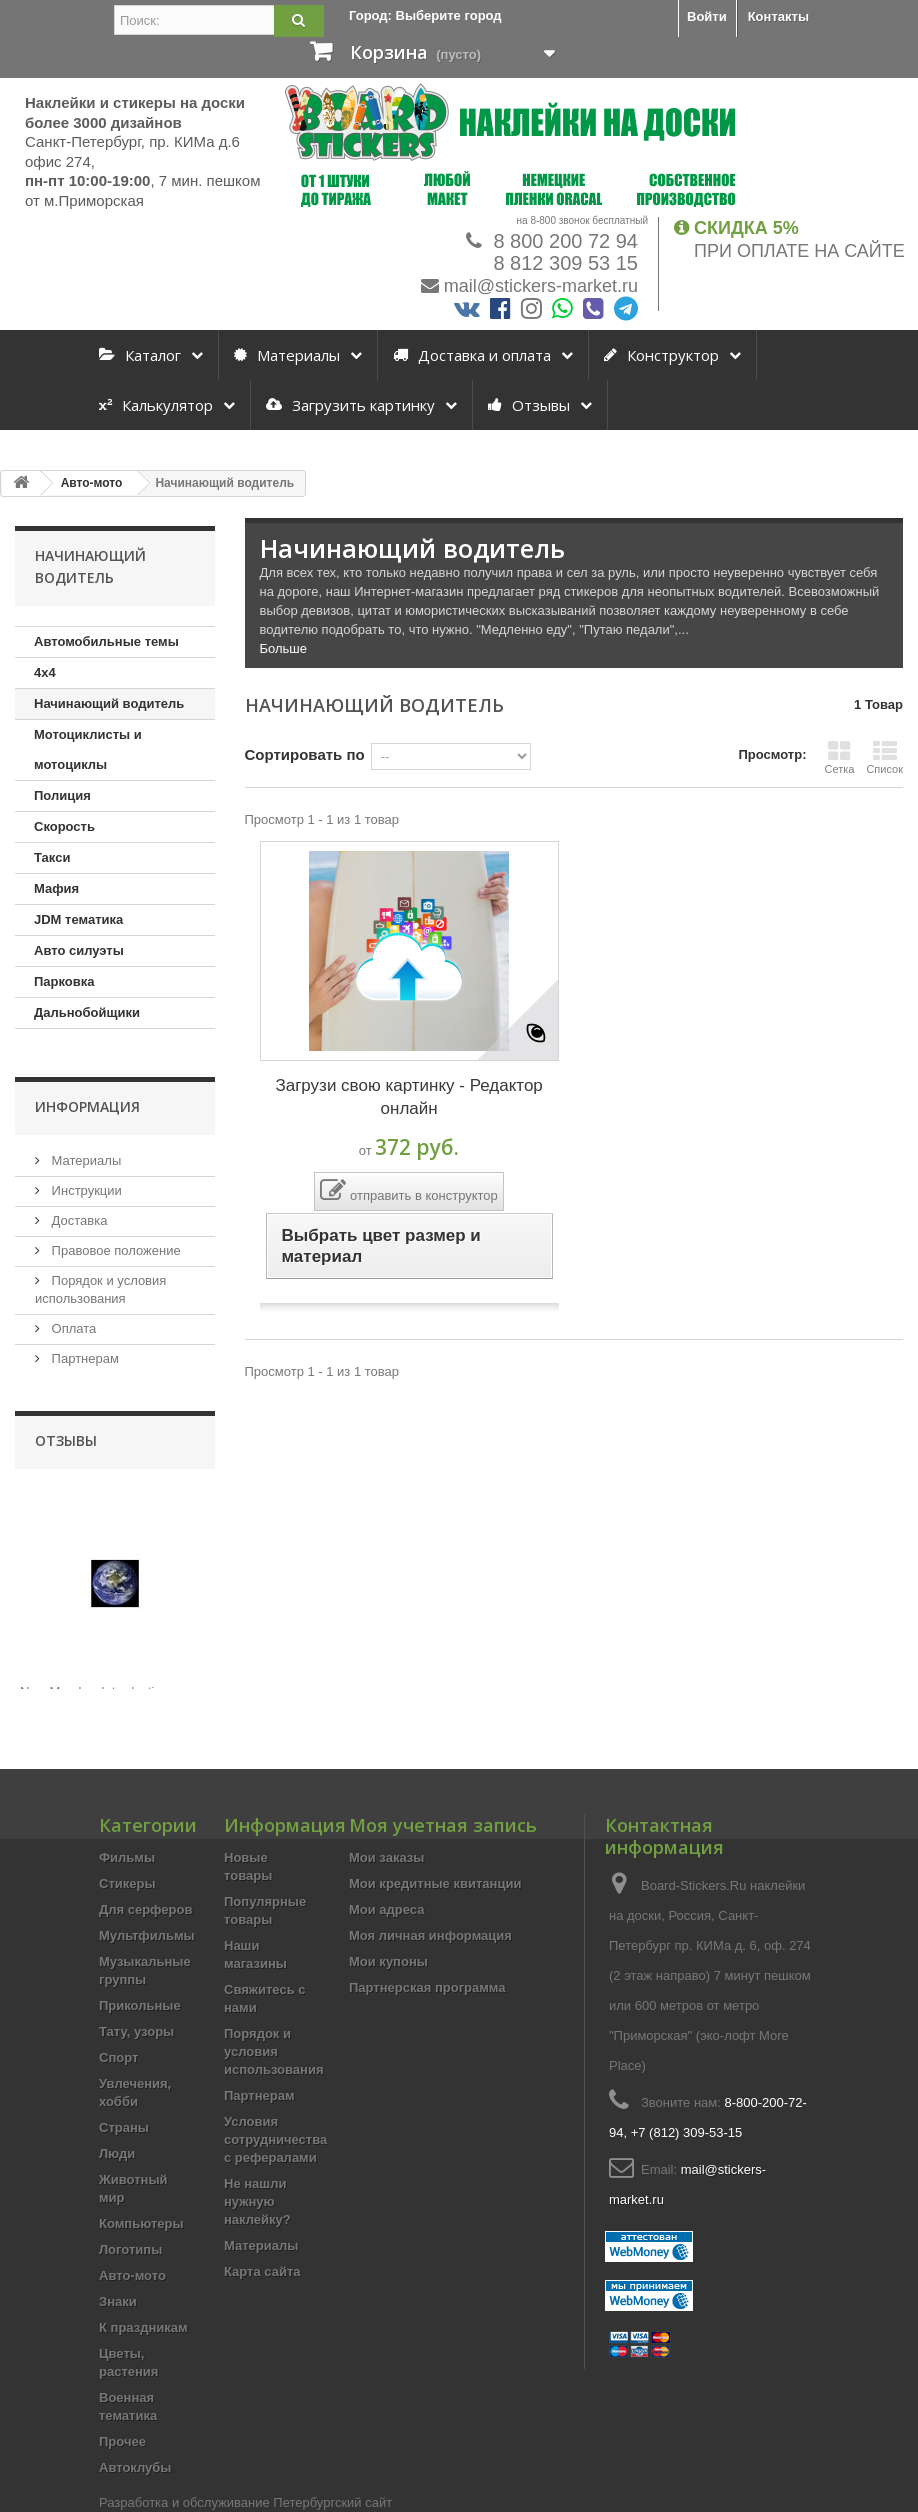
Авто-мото (132, 2275)
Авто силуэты (79, 950)
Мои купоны (388, 1961)
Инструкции (85, 1190)
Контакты (778, 16)
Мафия (56, 888)
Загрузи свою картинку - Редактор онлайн (408, 1097)
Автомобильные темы (106, 641)
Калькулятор (156, 405)
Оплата (72, 1328)
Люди (117, 2153)
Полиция (62, 795)
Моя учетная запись (443, 1825)
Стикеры (127, 1883)
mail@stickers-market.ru (541, 286)
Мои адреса (386, 1909)
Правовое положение (114, 1250)
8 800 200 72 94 (563, 241)
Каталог (140, 355)
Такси (52, 857)
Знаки (118, 2301)
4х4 (45, 672)
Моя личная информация (430, 1935)
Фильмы (127, 1857)
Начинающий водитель (109, 703)
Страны (124, 2127)
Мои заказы (386, 1857)
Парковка (64, 981)
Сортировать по (305, 754)
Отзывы (529, 405)
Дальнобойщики (87, 1012)
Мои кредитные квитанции (435, 1883)
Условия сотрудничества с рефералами (275, 2139)
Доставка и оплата (472, 355)
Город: (425, 15)
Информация (87, 1106)
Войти (707, 16)
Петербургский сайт (332, 2502)
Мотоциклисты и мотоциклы (88, 749)
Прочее (122, 2441)
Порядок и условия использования (274, 2051)
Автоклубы (135, 2467)
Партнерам (83, 1358)
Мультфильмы (147, 1935)
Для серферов (145, 1909)
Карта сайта (262, 2271)
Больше (284, 648)
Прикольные (140, 2005)
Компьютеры (141, 2223)
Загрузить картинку (350, 405)
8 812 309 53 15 (563, 263)
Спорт (118, 2057)
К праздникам (143, 2327)
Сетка (839, 757)
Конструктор (661, 355)
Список (884, 757)
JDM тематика (78, 919)
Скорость (64, 826)
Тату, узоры (136, 2031)
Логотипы (130, 2249)
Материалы (287, 355)
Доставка (77, 1220)
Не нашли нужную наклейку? (257, 2201)
